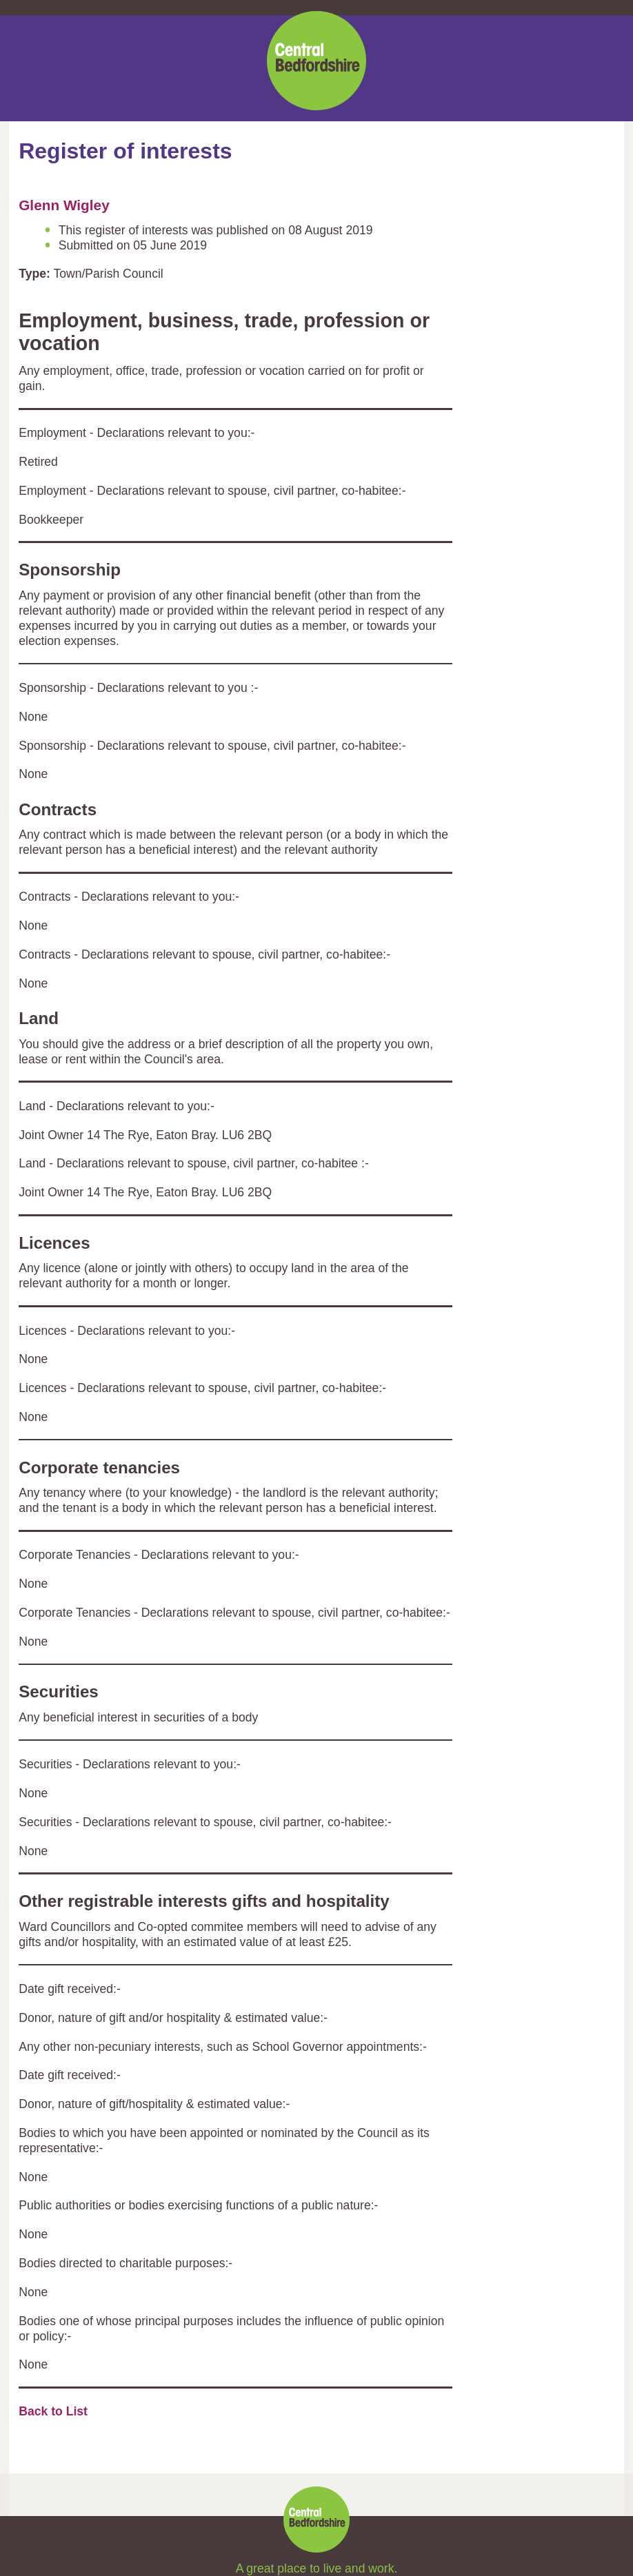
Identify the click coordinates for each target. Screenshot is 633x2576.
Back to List (53, 2411)
